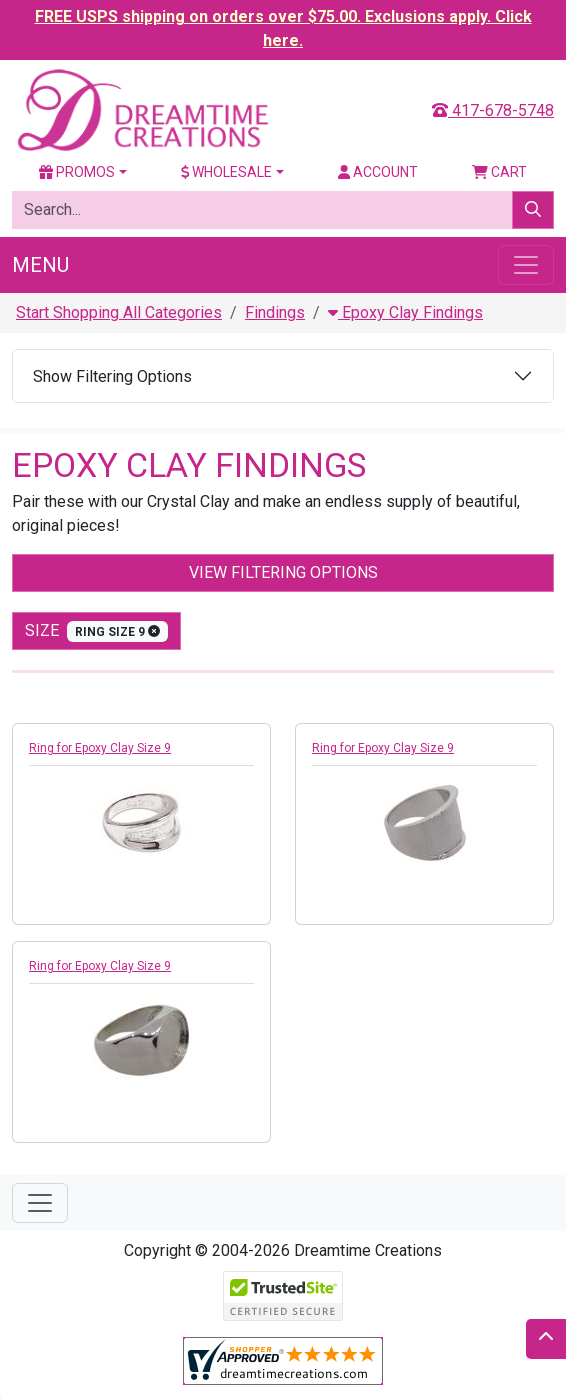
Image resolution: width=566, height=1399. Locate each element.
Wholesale (227, 172)
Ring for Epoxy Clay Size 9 (100, 748)
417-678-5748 (493, 110)
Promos (77, 172)
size (96, 631)
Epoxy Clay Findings (405, 312)
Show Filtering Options (112, 376)
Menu (40, 265)
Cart (499, 172)
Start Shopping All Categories (119, 312)
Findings (275, 312)
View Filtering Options (283, 572)
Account (378, 172)
